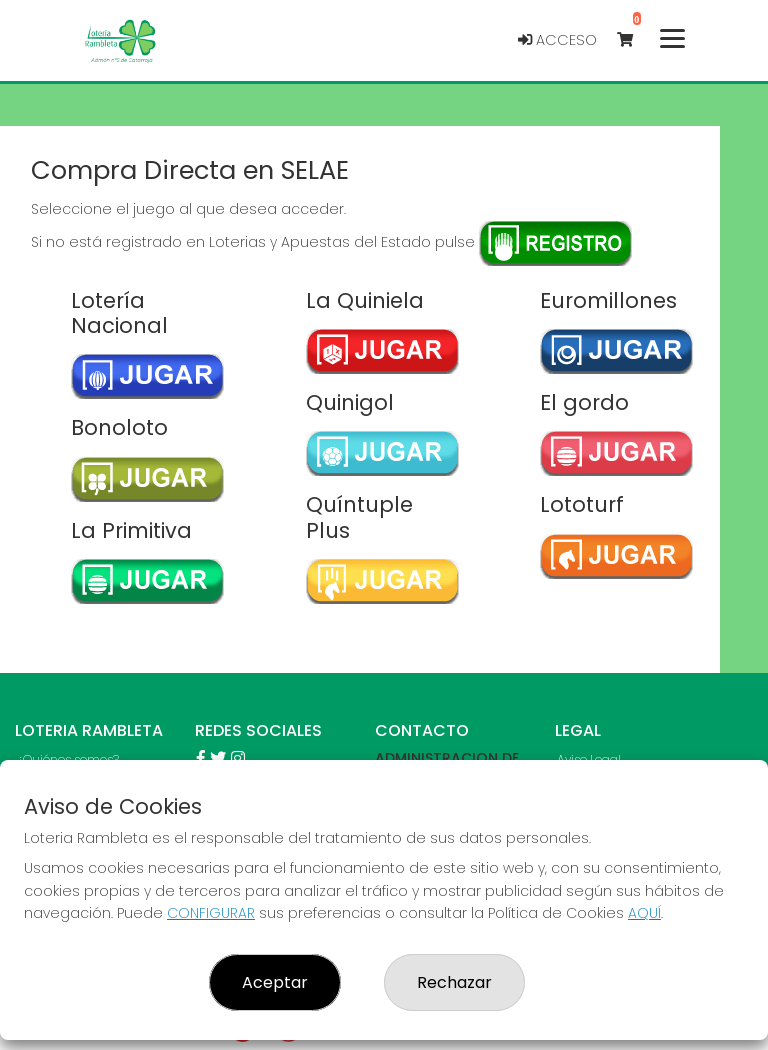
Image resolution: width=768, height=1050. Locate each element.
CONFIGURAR (211, 913)
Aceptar (275, 982)
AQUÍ (644, 913)
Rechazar (454, 982)
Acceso (557, 40)
